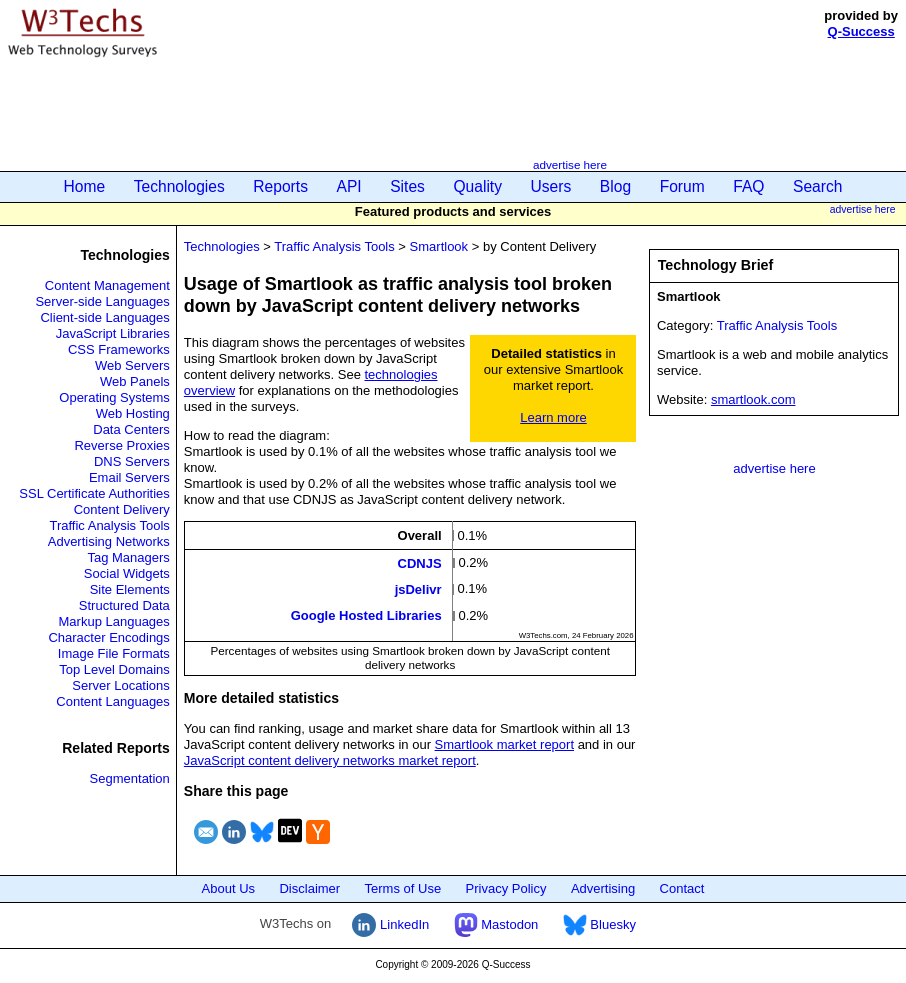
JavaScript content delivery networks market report (330, 760)
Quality (477, 186)
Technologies (179, 186)
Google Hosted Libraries (366, 615)
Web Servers (132, 365)
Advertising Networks (109, 541)
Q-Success (861, 31)
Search (817, 186)
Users (551, 186)
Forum (682, 186)
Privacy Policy (506, 888)
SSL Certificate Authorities (94, 493)
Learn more (553, 417)
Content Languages (112, 701)
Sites (407, 186)
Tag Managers (128, 557)
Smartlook (439, 246)
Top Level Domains (114, 669)
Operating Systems (114, 397)
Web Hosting (133, 413)
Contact (682, 888)
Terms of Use (403, 888)
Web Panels (135, 381)
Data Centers (131, 429)
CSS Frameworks (119, 349)
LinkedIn (390, 924)
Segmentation (130, 778)
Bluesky (599, 924)
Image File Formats (114, 653)
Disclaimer (309, 888)
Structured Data (124, 605)
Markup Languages (114, 621)
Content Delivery (122, 509)
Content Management (107, 285)
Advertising (603, 888)
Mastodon (496, 924)
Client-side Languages (104, 317)
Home (85, 186)
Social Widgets (127, 573)
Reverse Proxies (121, 445)
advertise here (570, 164)
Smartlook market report (504, 744)
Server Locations (121, 685)
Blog (615, 186)
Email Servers (129, 477)
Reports (280, 186)
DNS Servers (132, 461)
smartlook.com (753, 399)
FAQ (748, 186)
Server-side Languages (102, 301)
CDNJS (420, 562)
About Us (228, 888)
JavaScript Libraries (113, 333)
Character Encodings (108, 637)
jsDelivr (418, 589)
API (349, 186)
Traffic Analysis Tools (109, 525)
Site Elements (130, 589)
